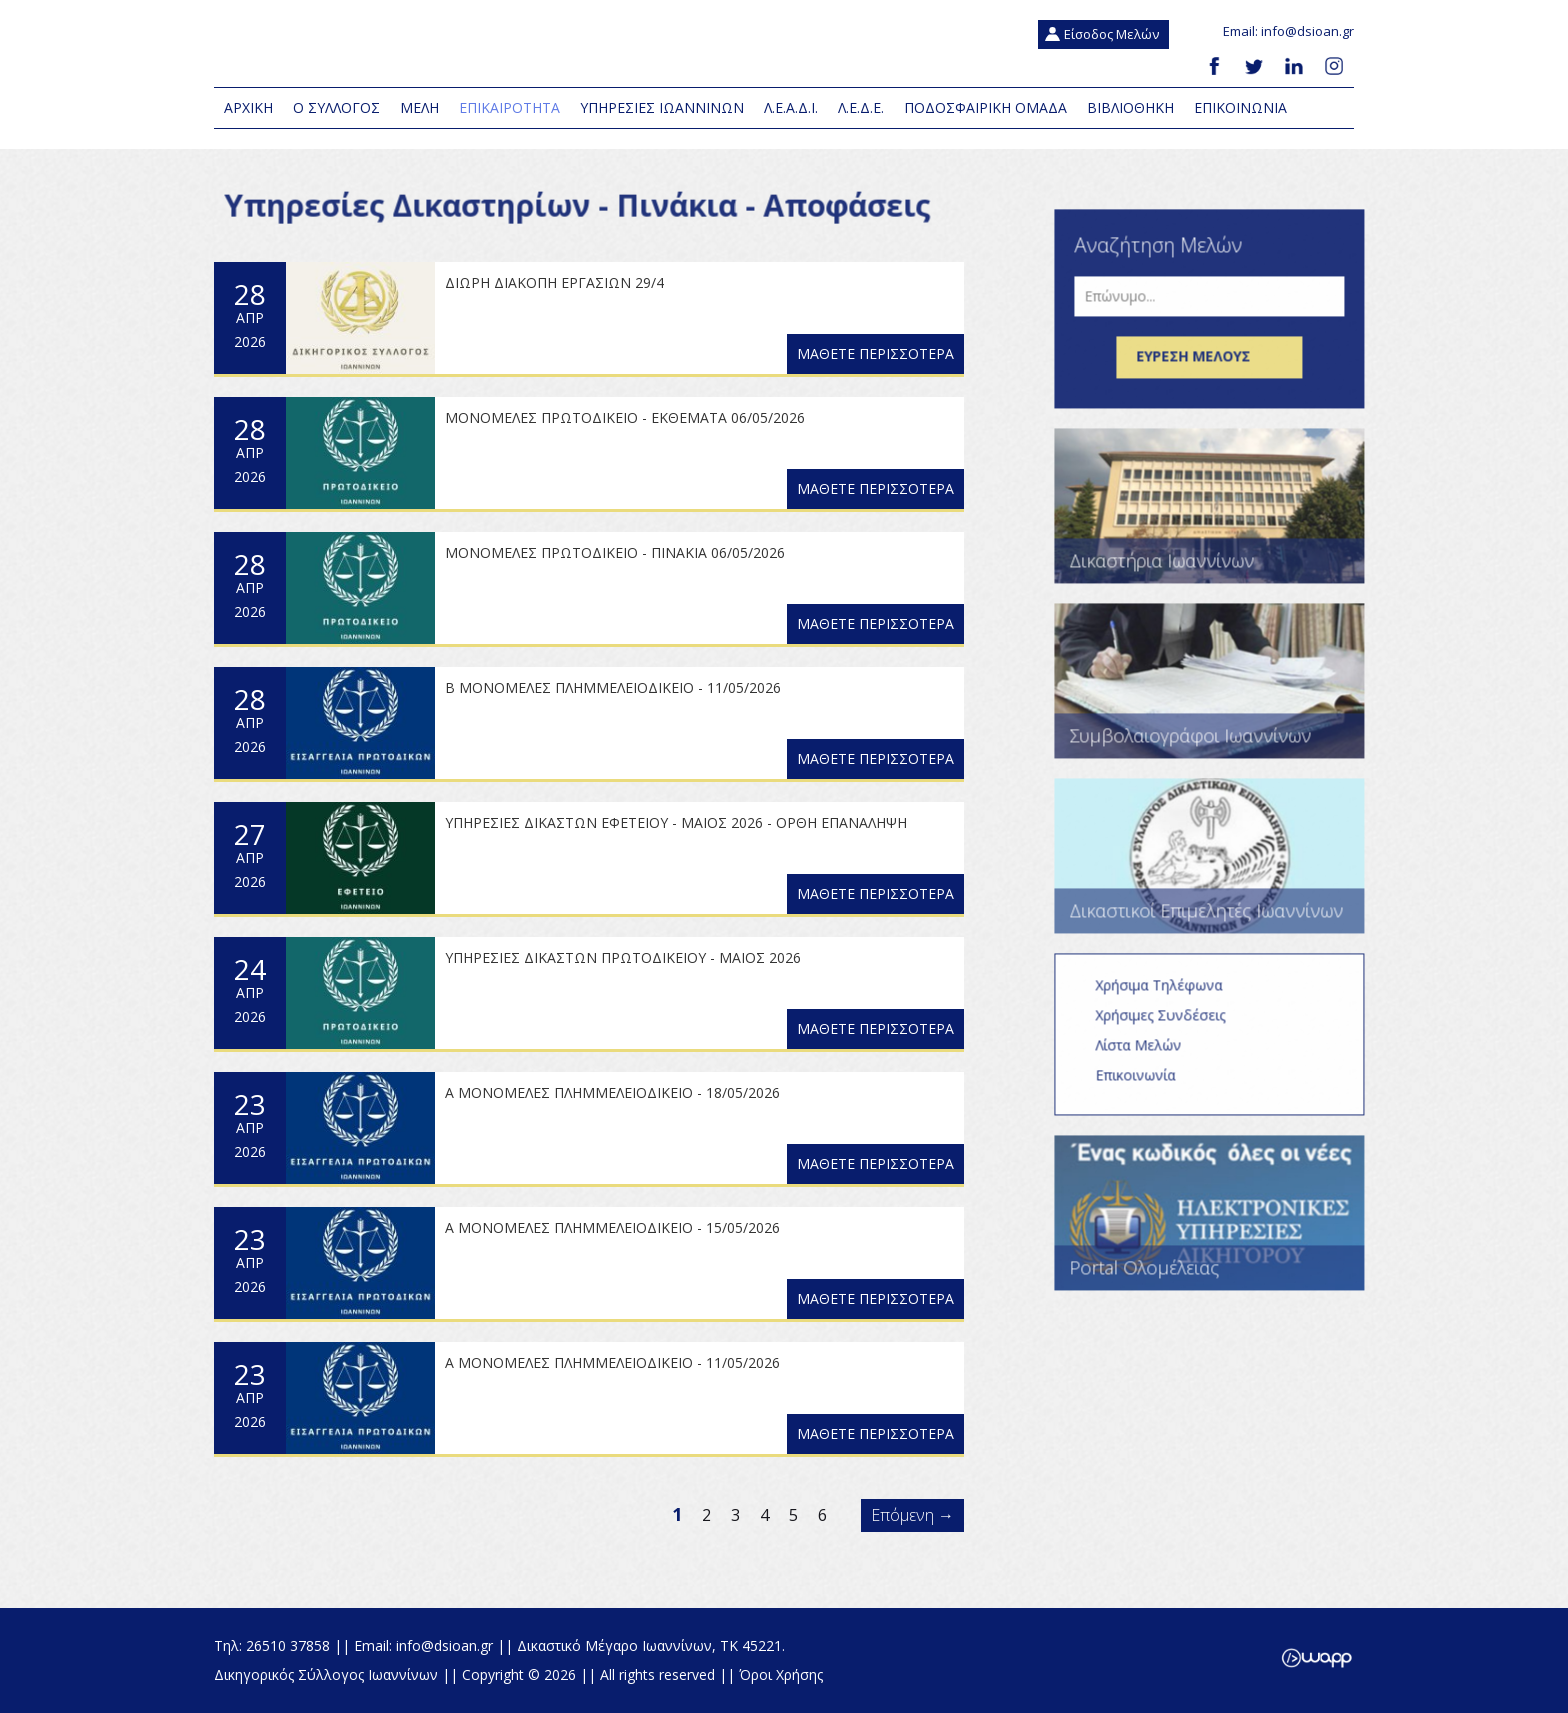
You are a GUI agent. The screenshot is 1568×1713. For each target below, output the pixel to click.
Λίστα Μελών (1150, 1057)
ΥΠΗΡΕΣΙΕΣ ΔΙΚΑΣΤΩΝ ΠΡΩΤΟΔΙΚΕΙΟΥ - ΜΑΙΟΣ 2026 (623, 957)
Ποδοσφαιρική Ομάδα (985, 107)
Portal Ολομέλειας (1221, 1225)
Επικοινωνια (1240, 107)
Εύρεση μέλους (1221, 369)
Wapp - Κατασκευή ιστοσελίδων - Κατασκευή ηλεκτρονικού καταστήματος (1316, 1658)
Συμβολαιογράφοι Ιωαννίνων (1221, 693)
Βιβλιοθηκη (1130, 107)
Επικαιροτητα (509, 107)
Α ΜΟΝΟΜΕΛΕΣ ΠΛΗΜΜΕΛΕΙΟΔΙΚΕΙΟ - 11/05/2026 (612, 1362)
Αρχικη (248, 107)
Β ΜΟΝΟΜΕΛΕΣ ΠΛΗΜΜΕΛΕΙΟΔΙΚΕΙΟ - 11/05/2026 (613, 687)
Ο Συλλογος (336, 107)
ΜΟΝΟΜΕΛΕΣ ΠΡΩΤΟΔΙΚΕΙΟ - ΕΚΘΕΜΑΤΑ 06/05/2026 (625, 417)
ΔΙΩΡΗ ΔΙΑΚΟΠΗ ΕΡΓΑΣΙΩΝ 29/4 (554, 282)
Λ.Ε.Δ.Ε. (861, 107)
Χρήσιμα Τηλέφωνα (1170, 997)
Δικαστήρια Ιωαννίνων (1221, 518)
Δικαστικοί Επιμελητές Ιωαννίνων (1221, 868)
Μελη (419, 107)
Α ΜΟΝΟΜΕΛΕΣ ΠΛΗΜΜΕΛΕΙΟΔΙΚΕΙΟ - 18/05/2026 (612, 1092)
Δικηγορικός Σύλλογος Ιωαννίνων (464, 45)
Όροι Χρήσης (781, 1674)
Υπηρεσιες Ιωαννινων (662, 107)
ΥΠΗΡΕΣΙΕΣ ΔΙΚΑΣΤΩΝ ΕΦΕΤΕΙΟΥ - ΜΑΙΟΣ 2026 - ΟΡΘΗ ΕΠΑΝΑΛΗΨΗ (676, 822)
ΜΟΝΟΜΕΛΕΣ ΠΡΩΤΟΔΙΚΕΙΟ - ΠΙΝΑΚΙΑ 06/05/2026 (615, 552)
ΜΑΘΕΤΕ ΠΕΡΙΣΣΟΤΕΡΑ (875, 353)
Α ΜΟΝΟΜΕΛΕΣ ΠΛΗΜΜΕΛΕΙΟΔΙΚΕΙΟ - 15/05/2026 (612, 1227)
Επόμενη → (912, 1515)
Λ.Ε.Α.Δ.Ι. (791, 107)
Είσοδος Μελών (1111, 34)
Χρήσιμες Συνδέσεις (1172, 1027)
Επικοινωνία (1147, 1087)
